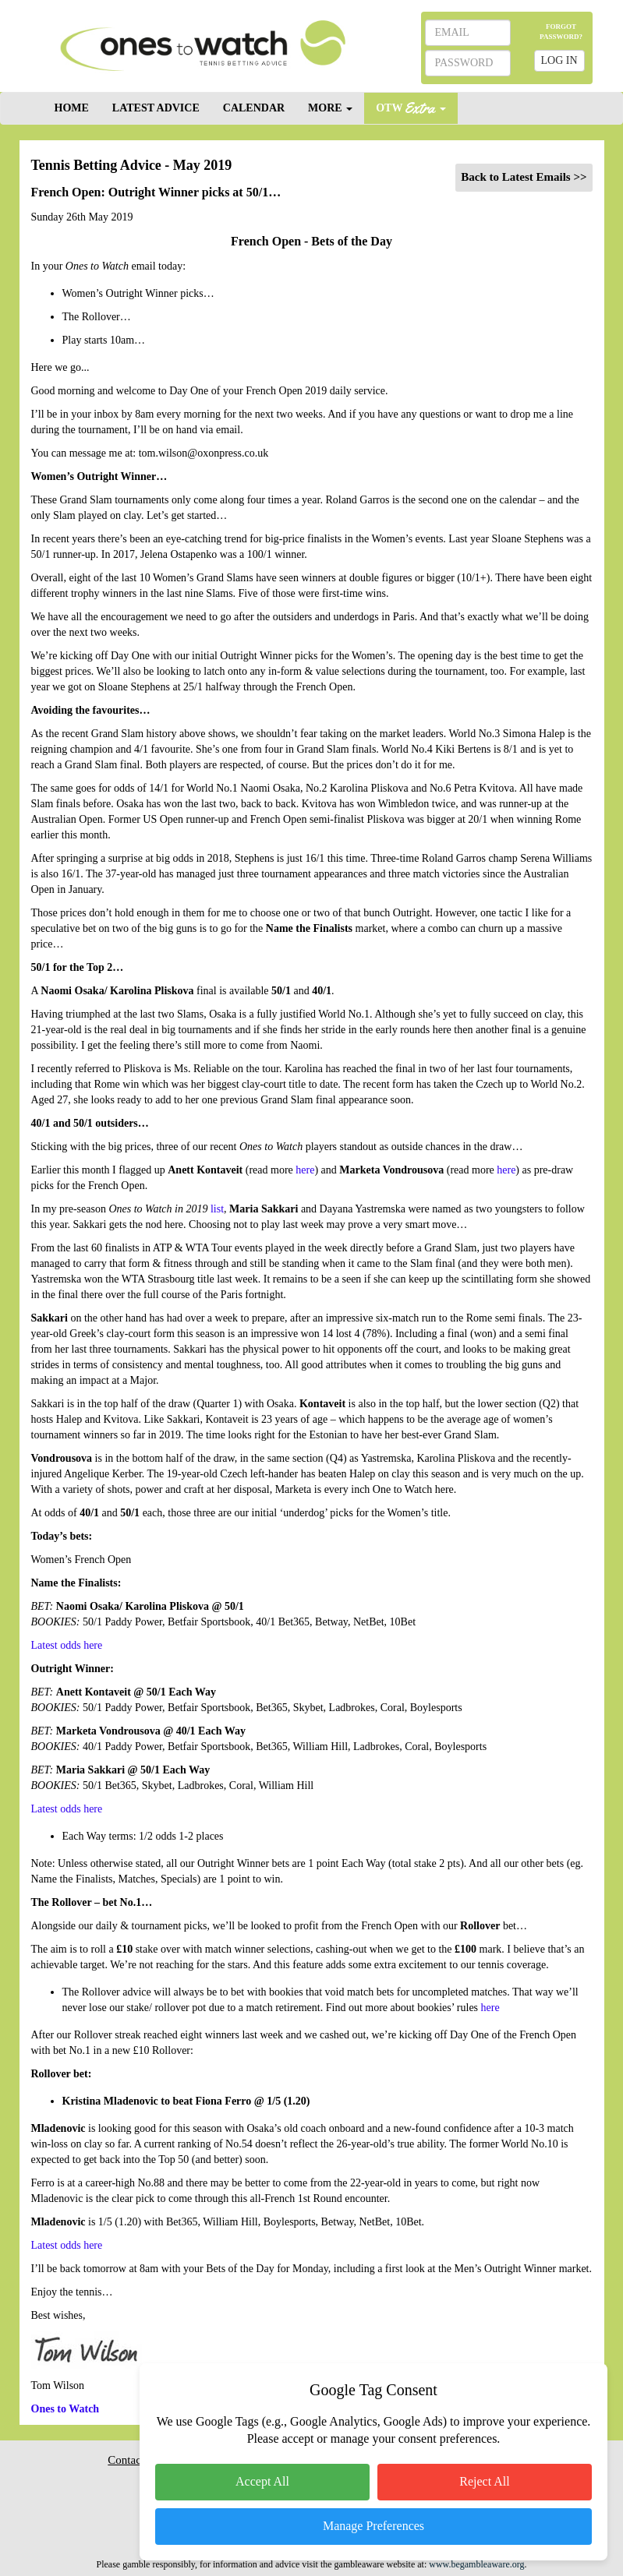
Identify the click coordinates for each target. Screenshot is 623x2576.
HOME (72, 108)
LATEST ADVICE (156, 108)
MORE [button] (330, 108)
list (217, 1209)
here (305, 1170)
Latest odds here (67, 1645)
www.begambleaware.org (476, 2564)
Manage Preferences (373, 2525)
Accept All (262, 2481)
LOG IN (559, 60)
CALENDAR (254, 108)
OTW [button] (411, 107)
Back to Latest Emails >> (523, 177)
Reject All (484, 2481)
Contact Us (134, 2460)
